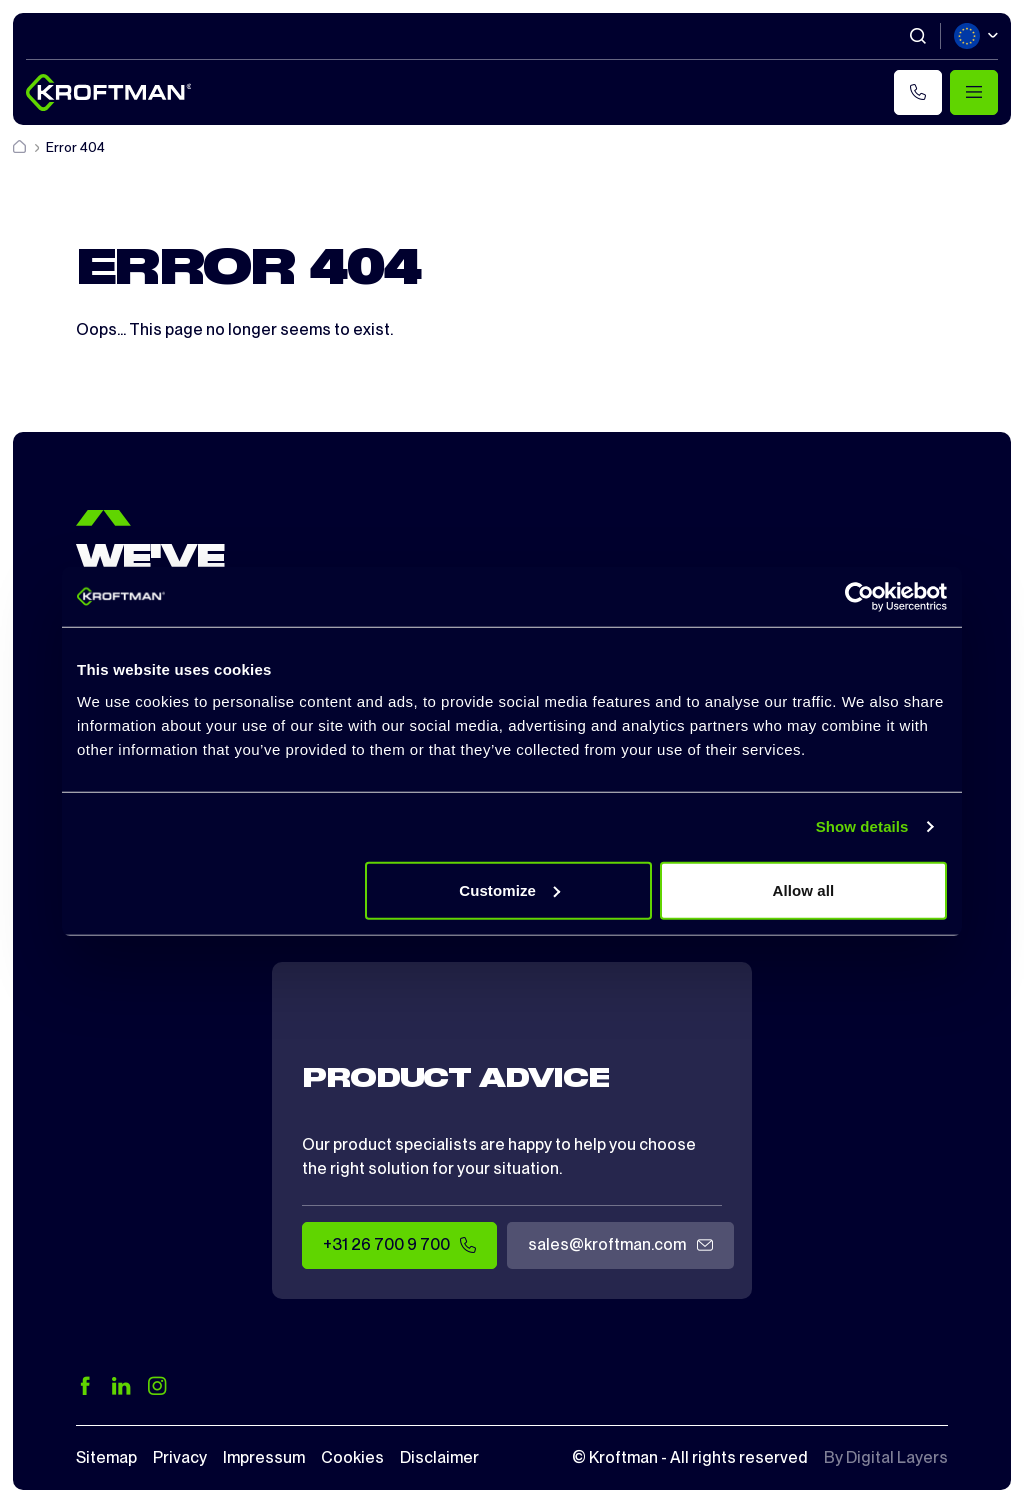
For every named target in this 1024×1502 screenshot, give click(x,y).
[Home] (21, 147)
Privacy (180, 1457)
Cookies (352, 1457)
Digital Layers (897, 1457)
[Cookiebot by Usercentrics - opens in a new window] (859, 597)
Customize (509, 889)
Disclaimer (439, 1457)
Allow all (804, 889)
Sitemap (106, 1457)
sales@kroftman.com (620, 1245)
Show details (862, 826)
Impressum (264, 1457)
